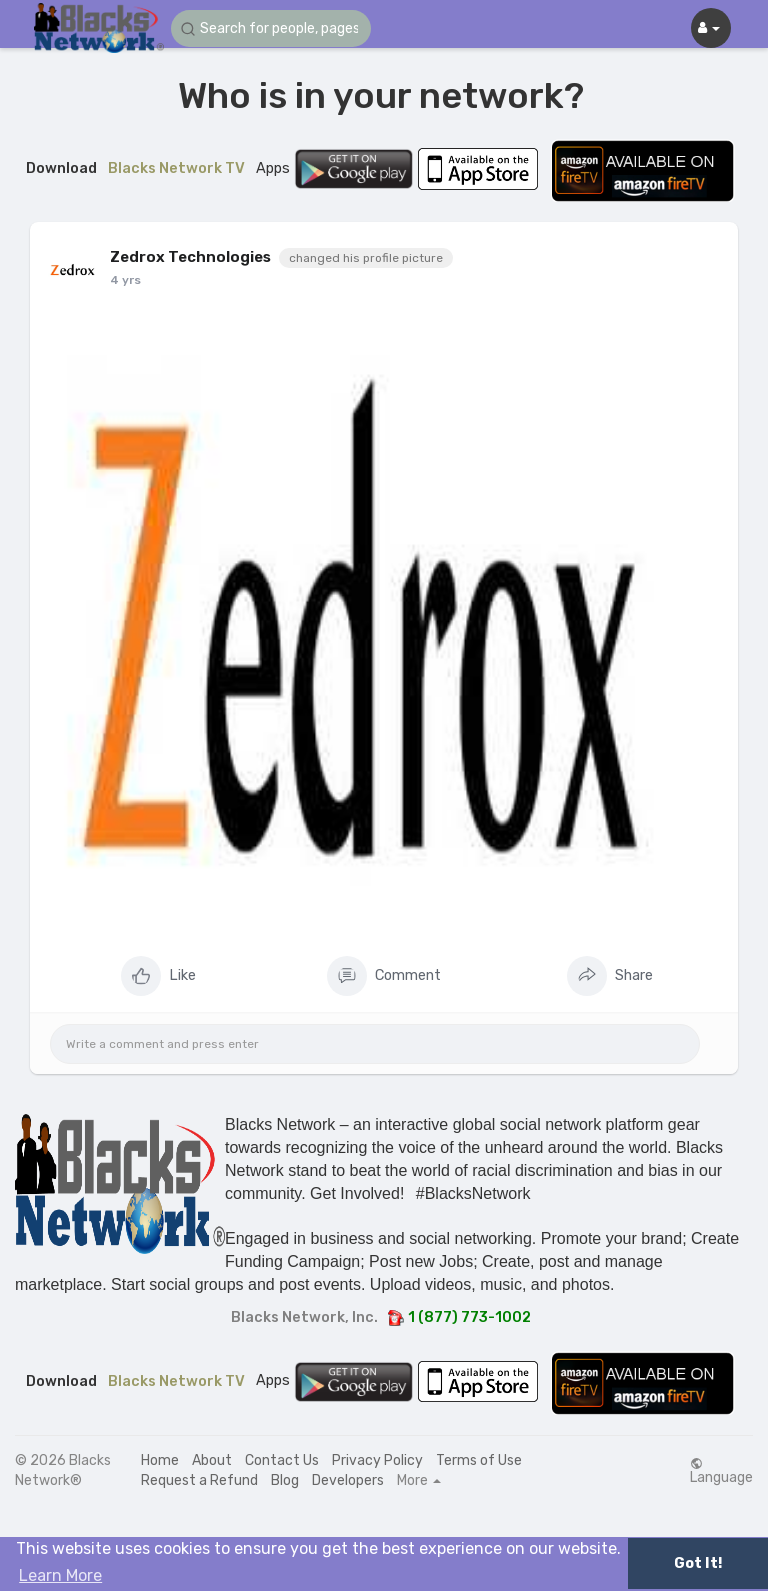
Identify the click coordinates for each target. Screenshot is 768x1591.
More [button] (419, 1481)
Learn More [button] (60, 1575)
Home (160, 1460)
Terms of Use (479, 1460)
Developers (348, 1480)
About (212, 1460)
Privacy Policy (377, 1460)
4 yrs (125, 280)
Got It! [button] (698, 1563)
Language (721, 1471)
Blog (285, 1480)
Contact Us (282, 1460)
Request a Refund (199, 1480)
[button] (271, 28)
